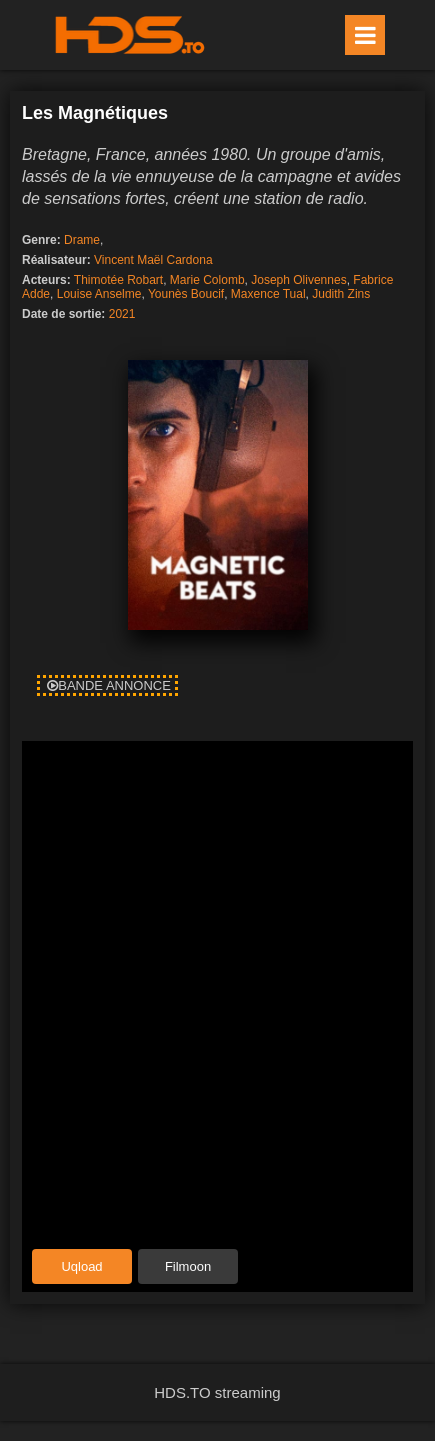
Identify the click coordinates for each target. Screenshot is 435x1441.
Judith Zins (341, 294)
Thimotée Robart (118, 280)
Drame (82, 240)
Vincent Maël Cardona (153, 260)
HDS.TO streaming (217, 1392)
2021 (122, 314)
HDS (130, 35)
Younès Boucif (186, 294)
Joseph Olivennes (298, 280)
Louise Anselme (99, 294)
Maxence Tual (268, 294)
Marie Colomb (207, 280)
